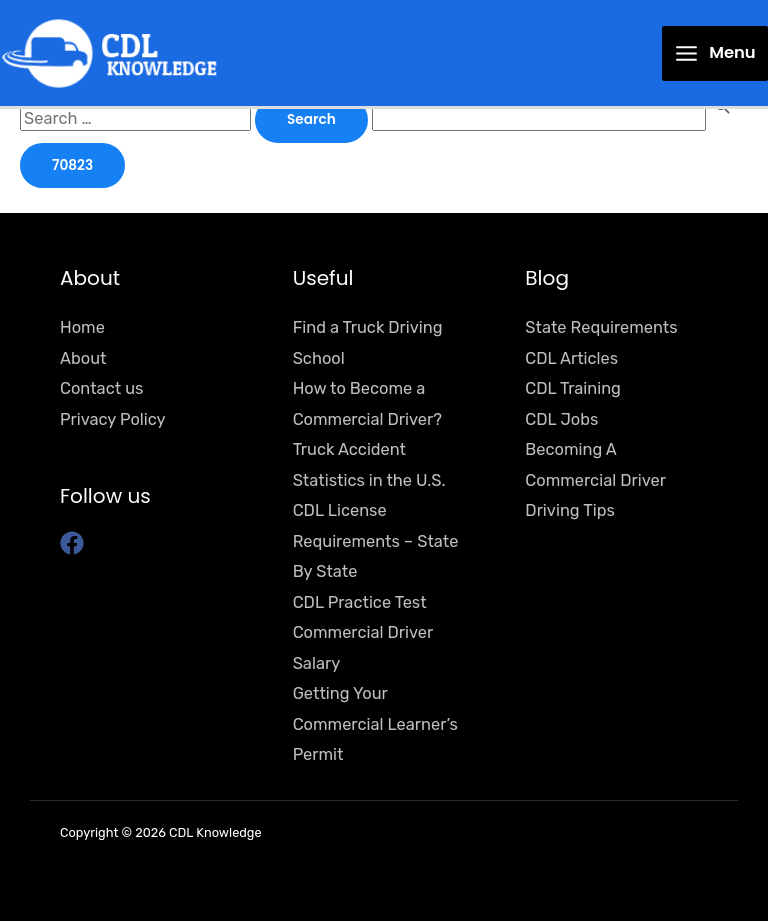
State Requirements (601, 327)
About (83, 358)
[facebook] (75, 543)
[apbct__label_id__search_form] (539, 118)
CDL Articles (571, 358)
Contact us (101, 388)
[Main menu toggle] (715, 53)
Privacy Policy (113, 419)
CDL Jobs (561, 419)
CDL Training (573, 388)
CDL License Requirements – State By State (376, 541)
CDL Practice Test (360, 602)
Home (82, 327)
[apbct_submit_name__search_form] (72, 166)
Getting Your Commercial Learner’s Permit (375, 724)
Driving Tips (569, 510)
